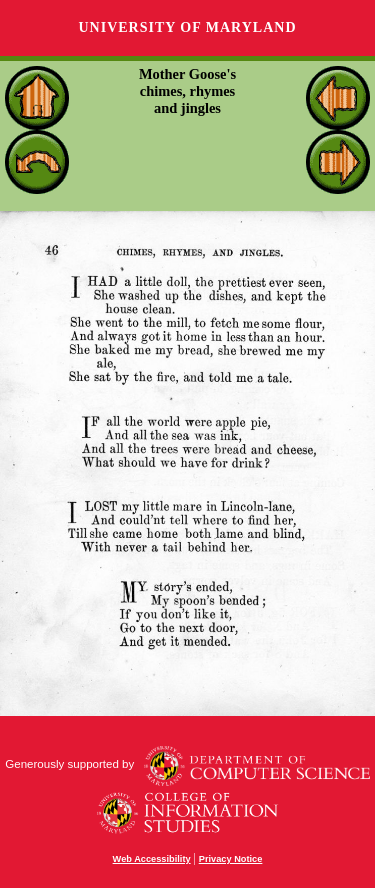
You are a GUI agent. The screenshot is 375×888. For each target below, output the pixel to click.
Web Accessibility (152, 859)
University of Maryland (187, 27)
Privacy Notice (231, 859)
